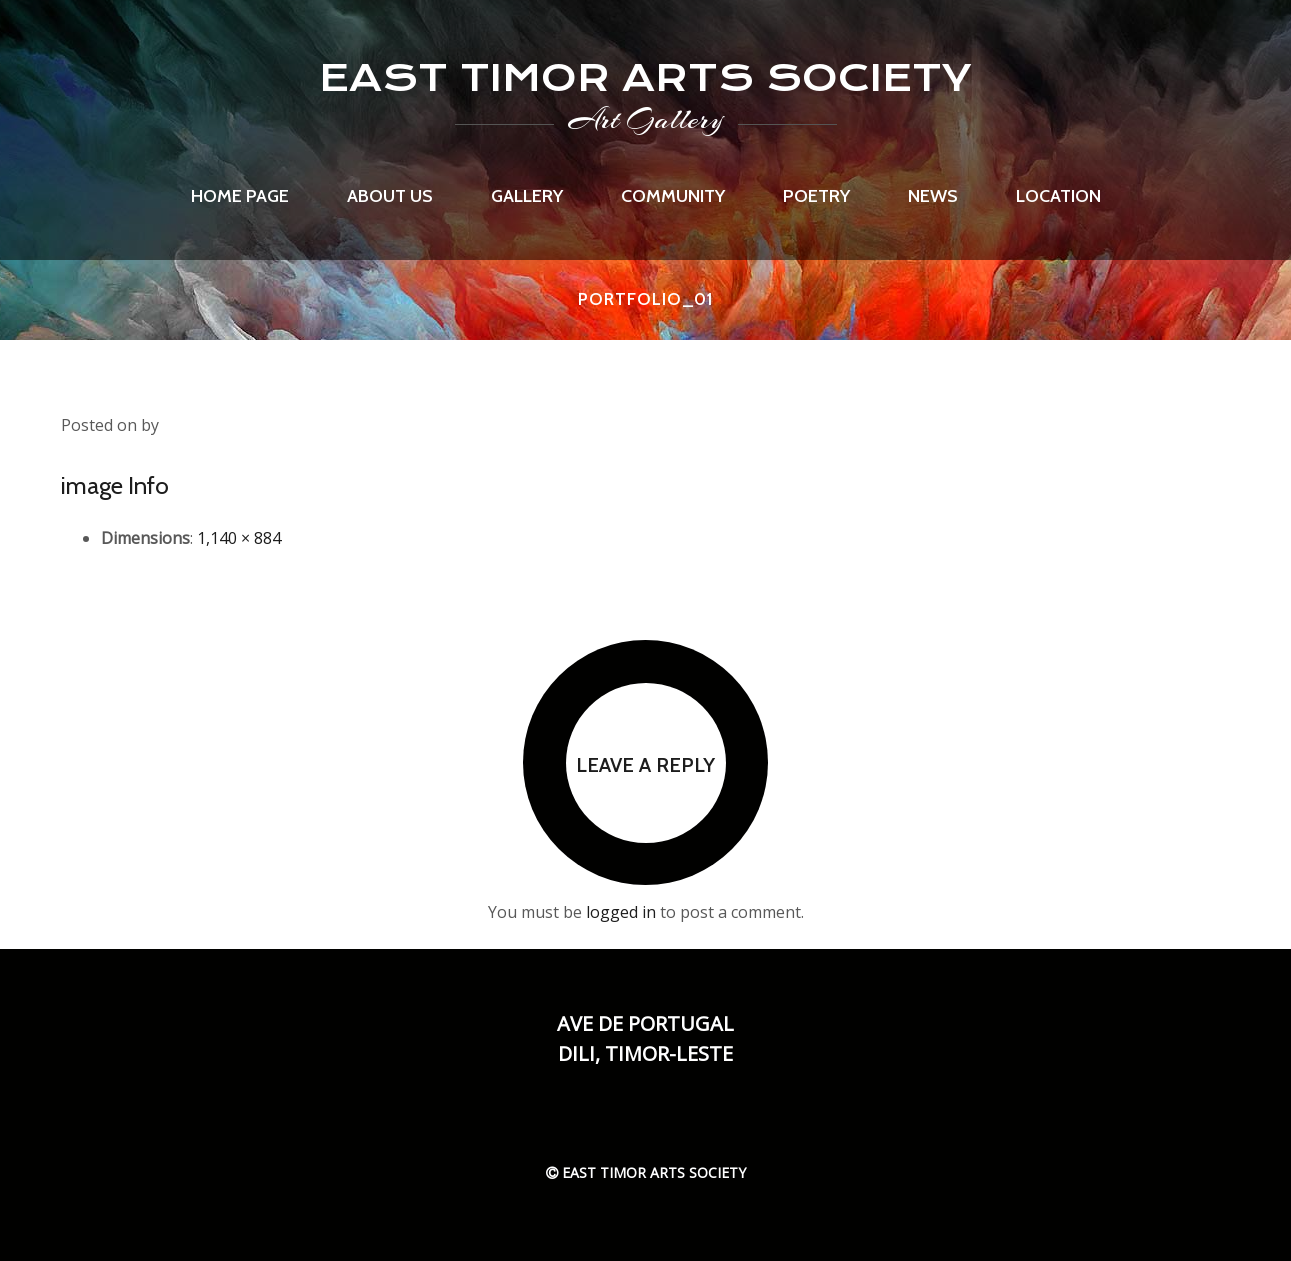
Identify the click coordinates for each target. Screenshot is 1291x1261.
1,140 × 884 (239, 538)
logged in (621, 912)
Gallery (527, 196)
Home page (240, 196)
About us (390, 196)
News (933, 196)
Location (1058, 196)
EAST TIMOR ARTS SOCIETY (645, 77)
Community (673, 196)
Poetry (816, 196)
